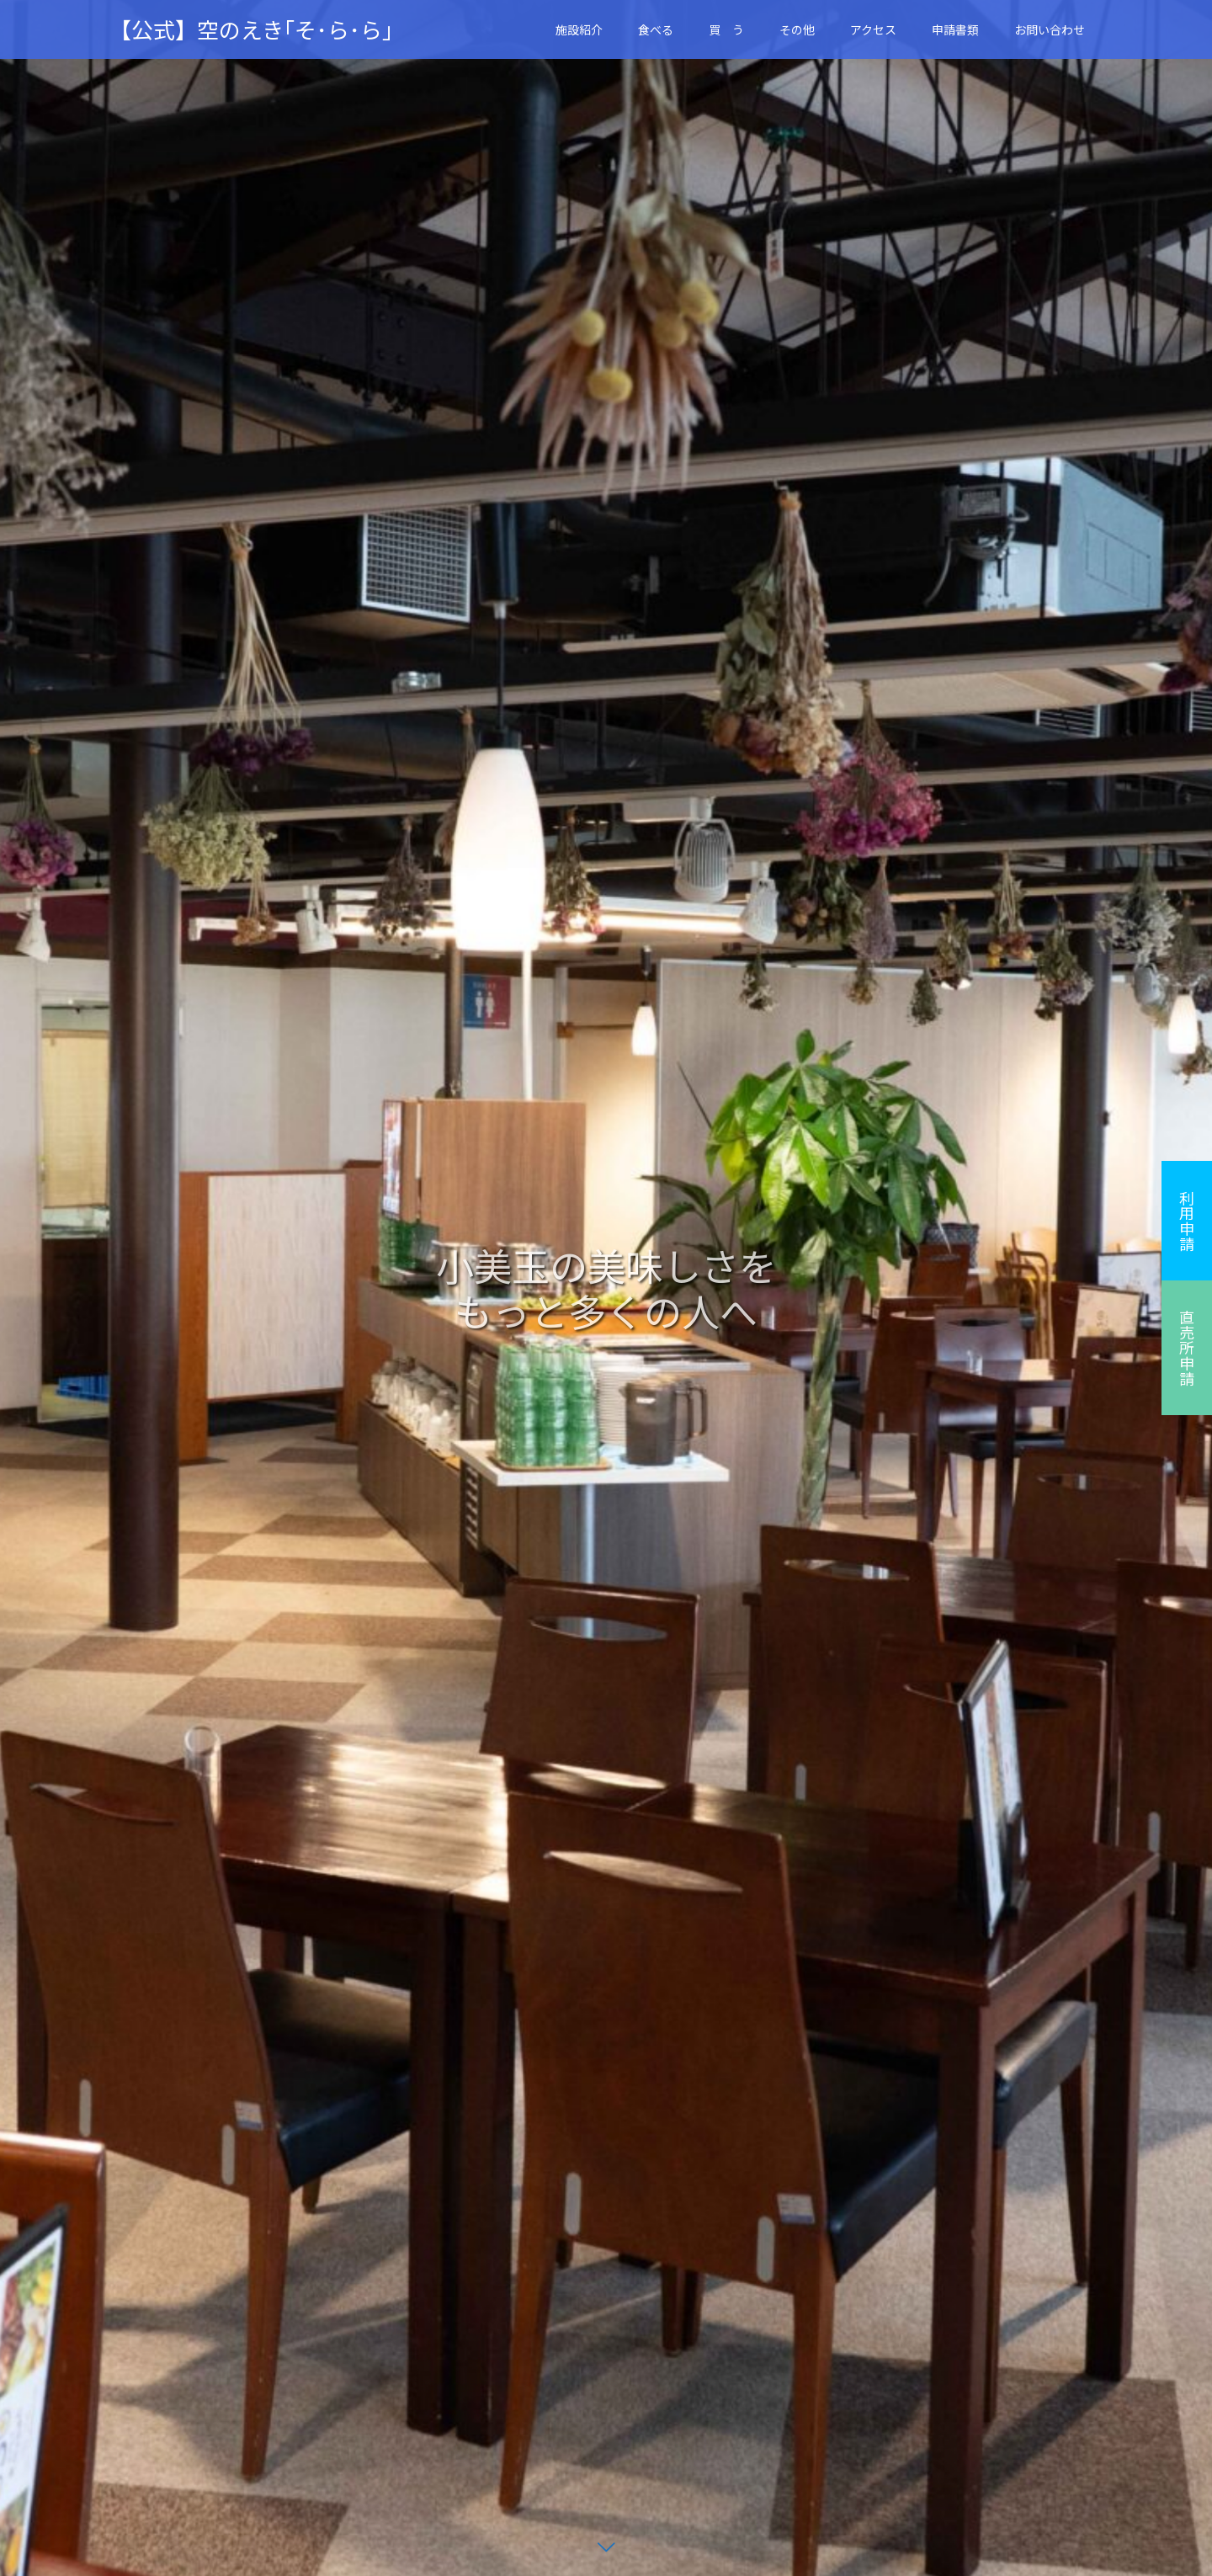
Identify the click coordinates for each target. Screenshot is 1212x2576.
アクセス (873, 29)
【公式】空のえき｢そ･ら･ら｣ (251, 29)
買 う (726, 29)
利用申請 (1187, 1220)
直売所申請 (1187, 1348)
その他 (797, 29)
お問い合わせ (1049, 29)
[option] (606, 1288)
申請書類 (955, 29)
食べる (655, 29)
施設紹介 (579, 29)
